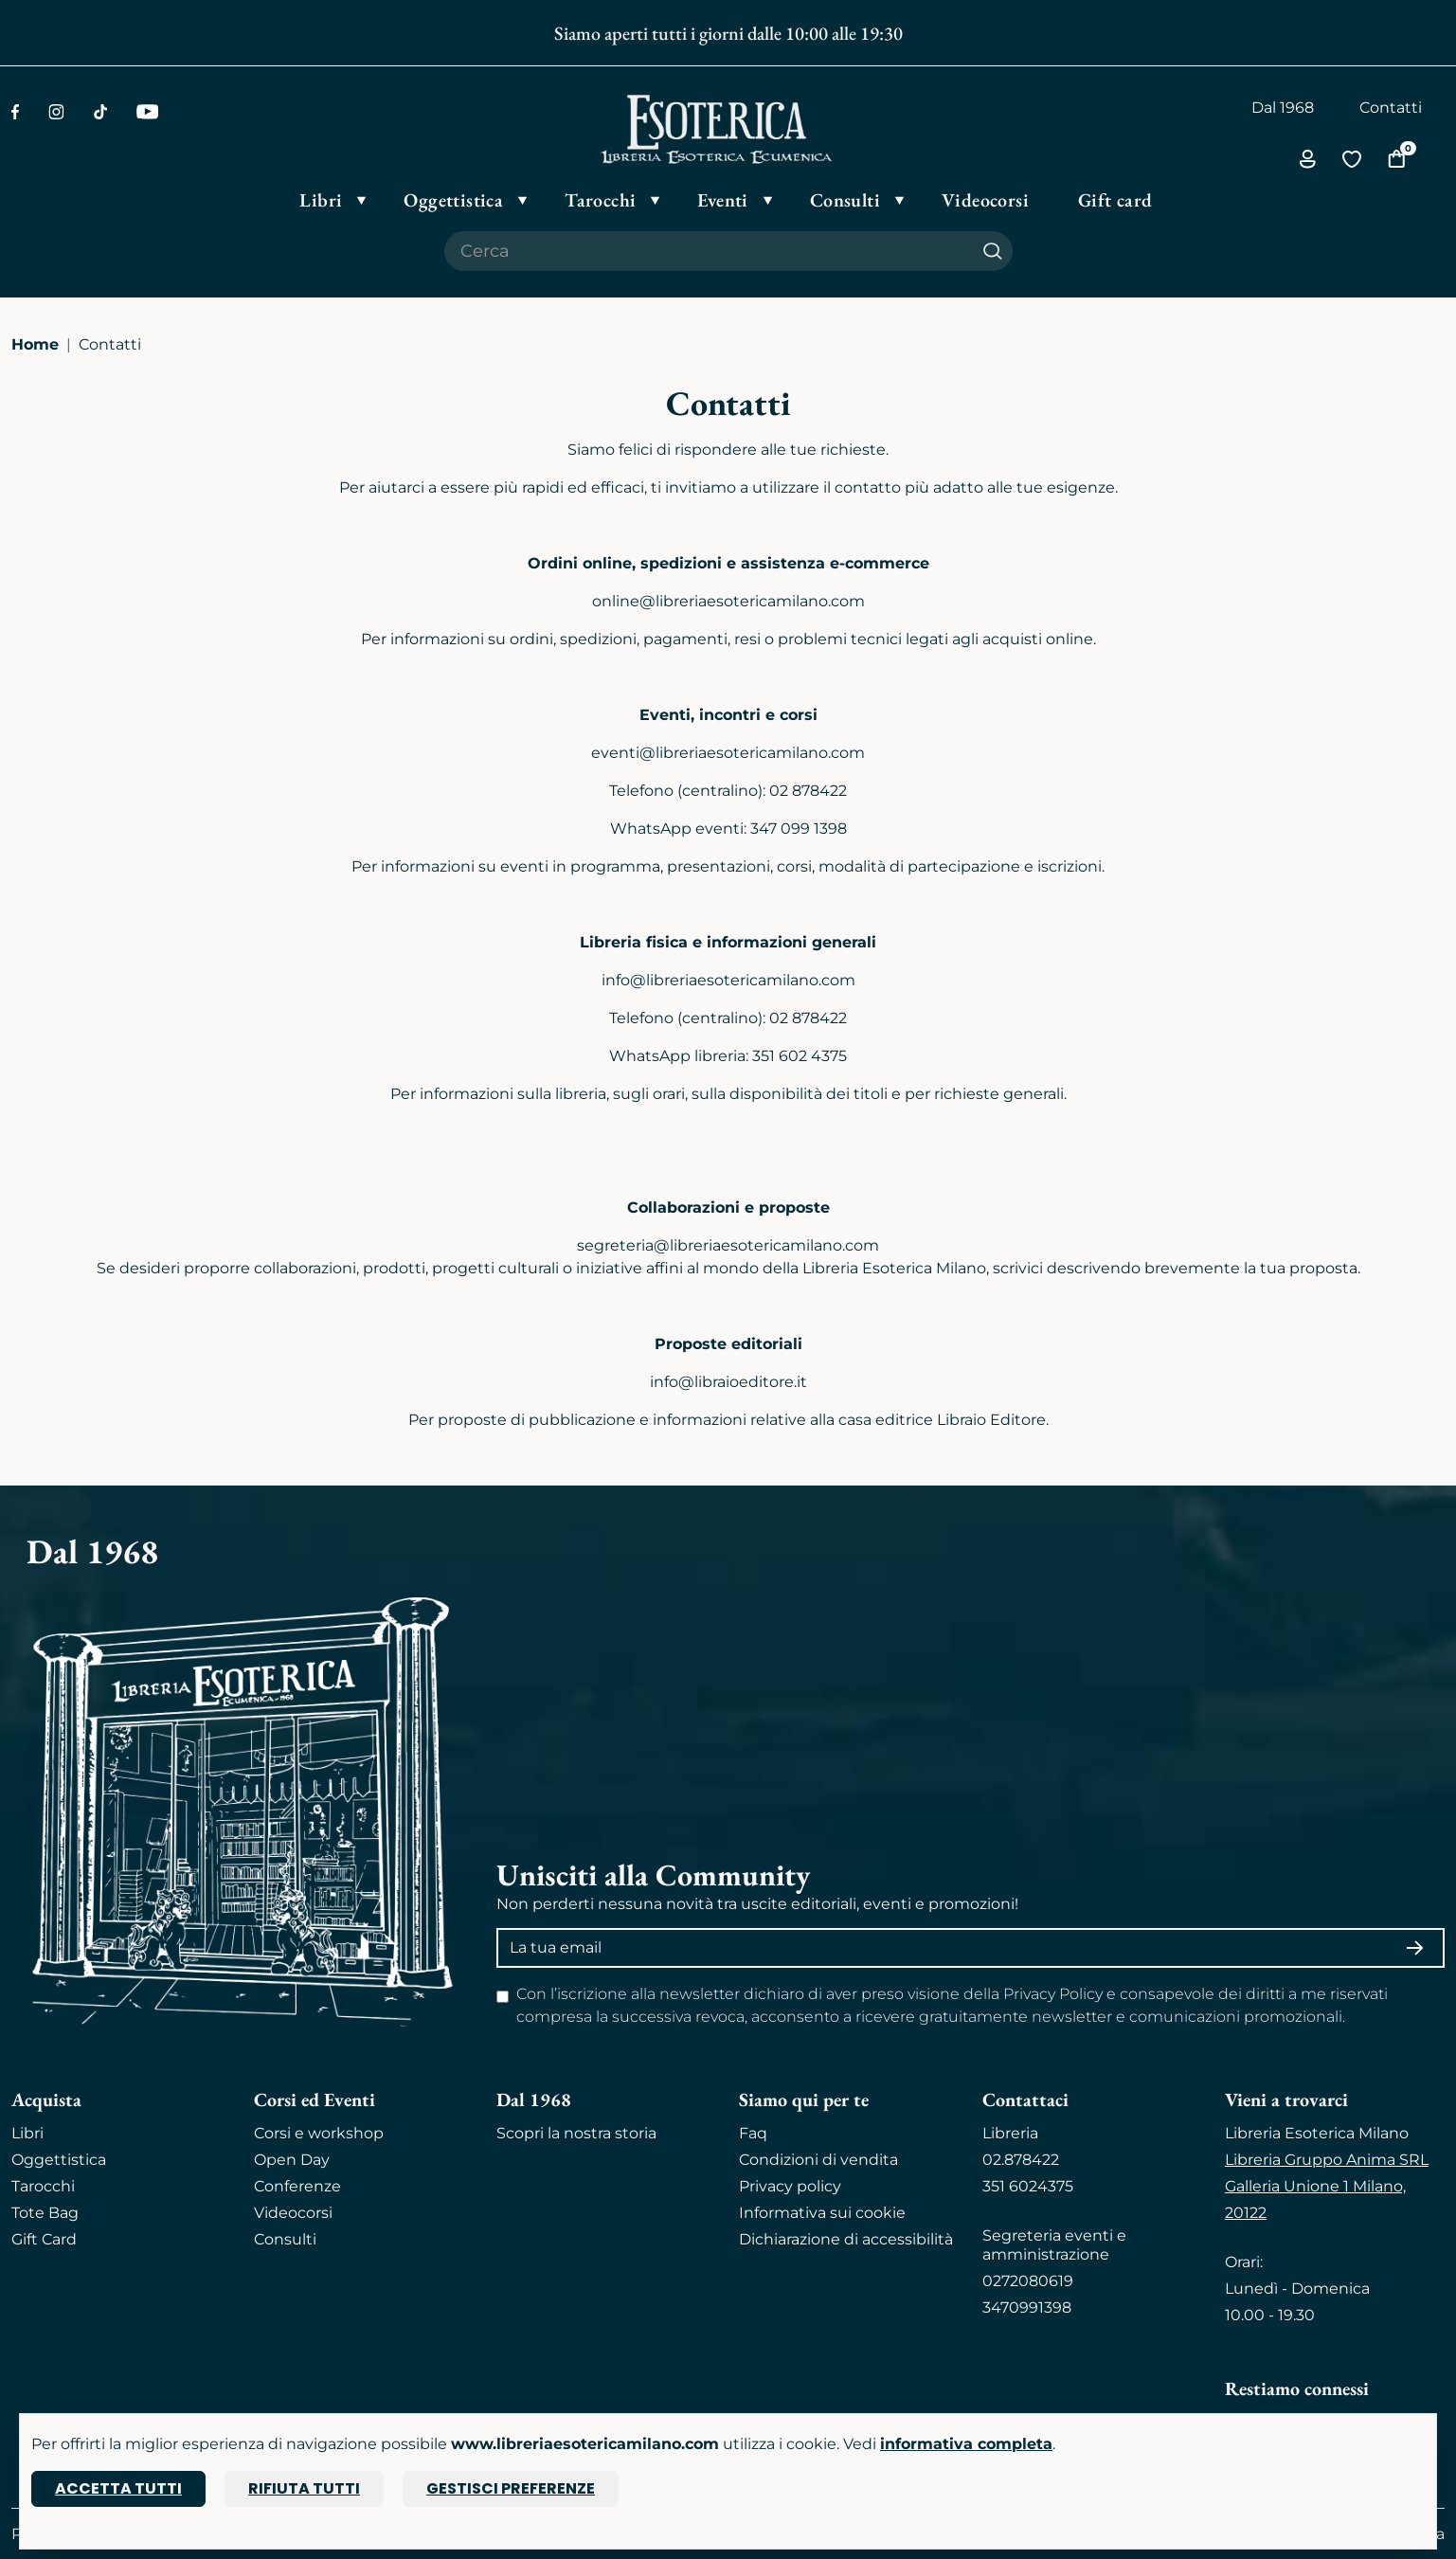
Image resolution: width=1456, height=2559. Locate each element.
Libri (27, 2133)
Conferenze (297, 2186)
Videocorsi (293, 2213)
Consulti (285, 2239)
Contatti (1390, 108)
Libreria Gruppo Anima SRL (1327, 2160)
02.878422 (1020, 2160)
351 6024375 (1027, 2186)
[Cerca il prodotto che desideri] (708, 251)
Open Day (292, 2160)
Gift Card (44, 2239)
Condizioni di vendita (818, 2160)
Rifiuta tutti (304, 2488)
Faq (753, 2133)
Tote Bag (45, 2213)
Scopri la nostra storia (576, 2133)
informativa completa (966, 2444)
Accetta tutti (118, 2488)
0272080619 (1027, 2281)
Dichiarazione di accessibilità (846, 2239)
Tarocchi (43, 2186)
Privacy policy (790, 2186)
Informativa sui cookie (822, 2213)
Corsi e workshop (319, 2133)
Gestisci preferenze (510, 2488)
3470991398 (1026, 2307)
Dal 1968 (1282, 108)
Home (35, 344)
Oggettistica (58, 2160)
